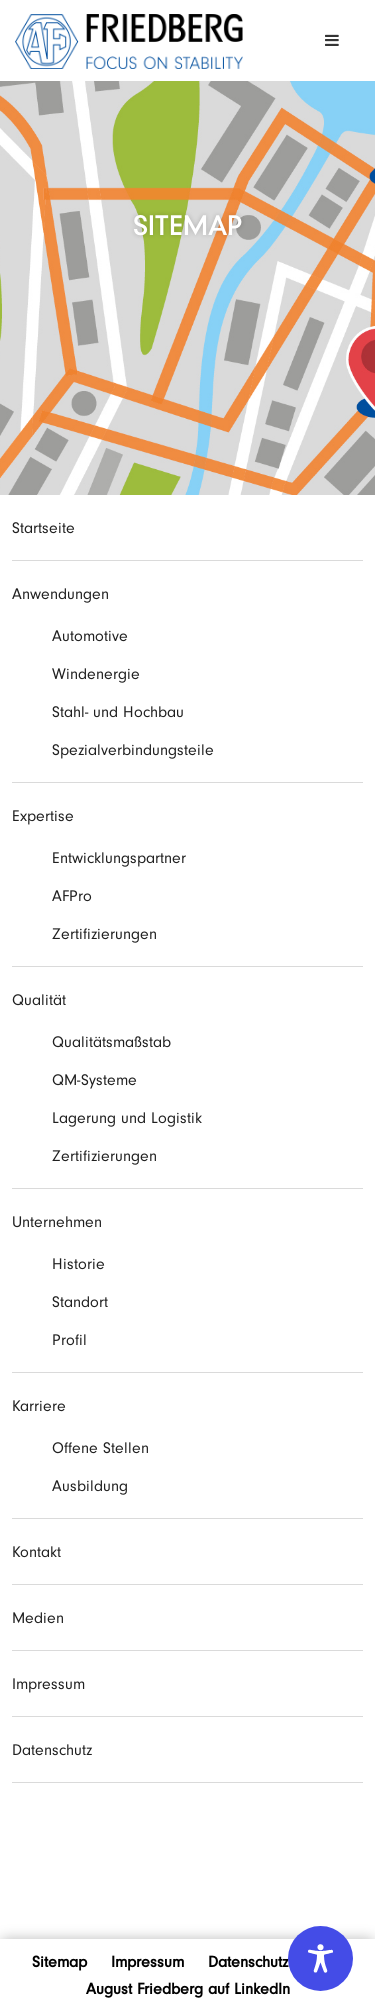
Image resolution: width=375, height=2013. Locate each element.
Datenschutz (52, 1750)
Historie (78, 1264)
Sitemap (59, 1962)
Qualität (39, 1000)
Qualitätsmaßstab (111, 1042)
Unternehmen (57, 1222)
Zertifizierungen (104, 934)
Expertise (43, 816)
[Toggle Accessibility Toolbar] (320, 1958)
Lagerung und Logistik (127, 1118)
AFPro (72, 896)
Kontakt (36, 1552)
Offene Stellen (100, 1448)
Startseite (43, 528)
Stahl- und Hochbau (118, 712)
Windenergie (96, 674)
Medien (38, 1618)
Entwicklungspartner (119, 858)
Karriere (39, 1406)
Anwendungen (60, 594)
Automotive (90, 636)
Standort (80, 1302)
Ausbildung (90, 1486)
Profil (69, 1340)
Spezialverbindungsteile (133, 750)
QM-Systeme (94, 1080)
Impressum (48, 1684)
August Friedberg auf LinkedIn (188, 1989)
